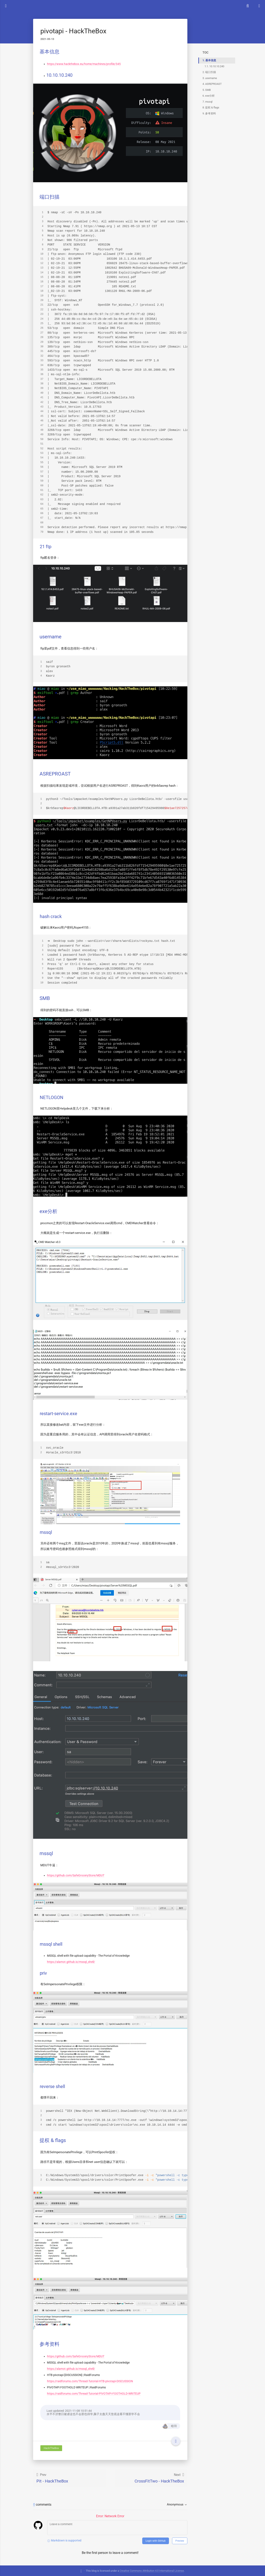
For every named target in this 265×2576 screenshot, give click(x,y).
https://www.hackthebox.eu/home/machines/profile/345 (84, 63)
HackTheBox (51, 2436)
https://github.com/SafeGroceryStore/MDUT (75, 1866)
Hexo (143, 2570)
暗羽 (168, 2415)
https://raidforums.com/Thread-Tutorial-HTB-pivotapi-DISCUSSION (90, 2370)
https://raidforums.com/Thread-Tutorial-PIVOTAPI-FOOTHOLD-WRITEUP (94, 2382)
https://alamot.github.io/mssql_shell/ (71, 1952)
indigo (159, 2570)
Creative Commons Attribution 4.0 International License (152, 2559)
